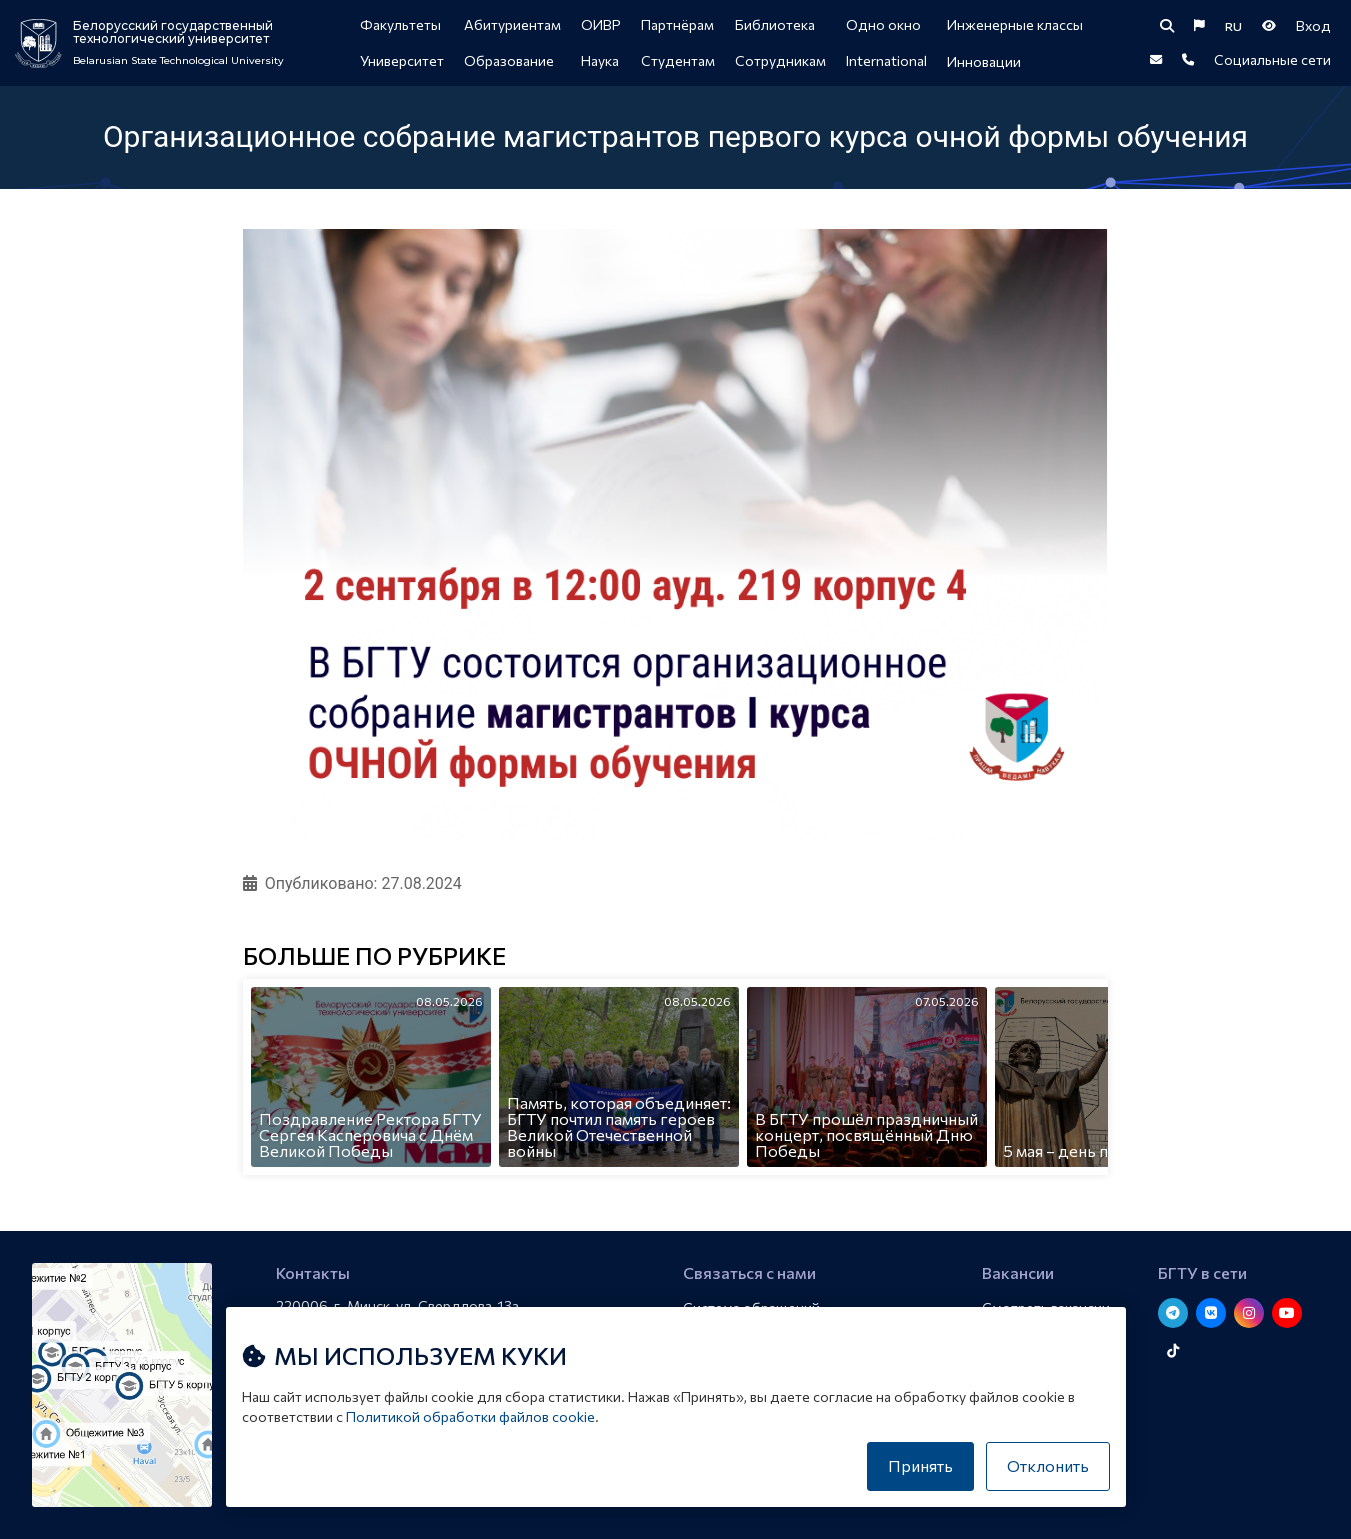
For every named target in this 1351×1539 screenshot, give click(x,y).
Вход (1313, 25)
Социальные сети (1272, 59)
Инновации (984, 61)
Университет (402, 60)
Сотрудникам (780, 60)
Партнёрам (677, 24)
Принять (920, 1465)
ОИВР (601, 24)
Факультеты (400, 24)
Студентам (678, 60)
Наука (600, 60)
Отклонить (1048, 1465)
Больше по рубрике (374, 957)
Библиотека (775, 24)
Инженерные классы (1015, 24)
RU (1233, 26)
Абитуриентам (512, 24)
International (886, 60)
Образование (509, 60)
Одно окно (883, 24)
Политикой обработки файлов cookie (470, 1416)
